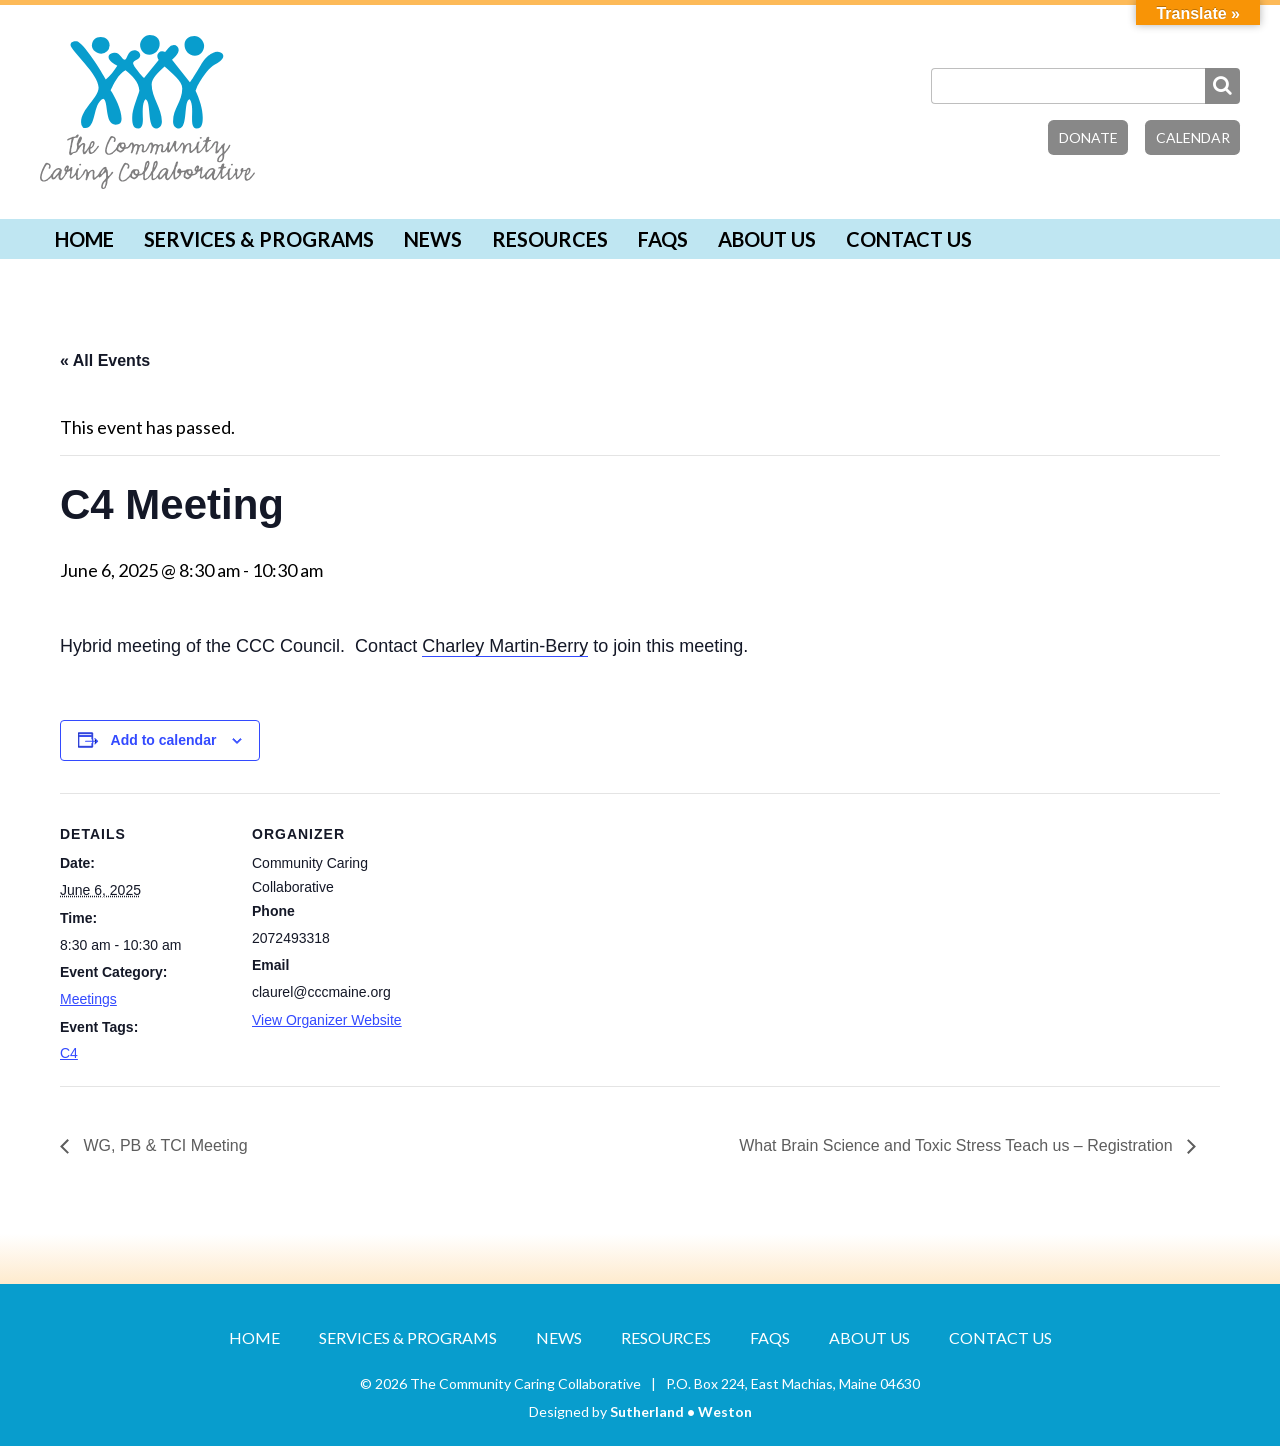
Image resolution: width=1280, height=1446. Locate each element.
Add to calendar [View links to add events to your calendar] (164, 740)
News (433, 239)
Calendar (1193, 137)
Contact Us (909, 239)
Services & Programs (259, 239)
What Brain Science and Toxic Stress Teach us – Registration (958, 1145)
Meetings (88, 999)
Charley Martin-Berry (505, 646)
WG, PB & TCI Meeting (163, 1145)
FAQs (663, 239)
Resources (550, 239)
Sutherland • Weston (681, 1411)
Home (84, 239)
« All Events (105, 360)
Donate (1088, 137)
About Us (767, 239)
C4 (69, 1053)
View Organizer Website (327, 1020)
